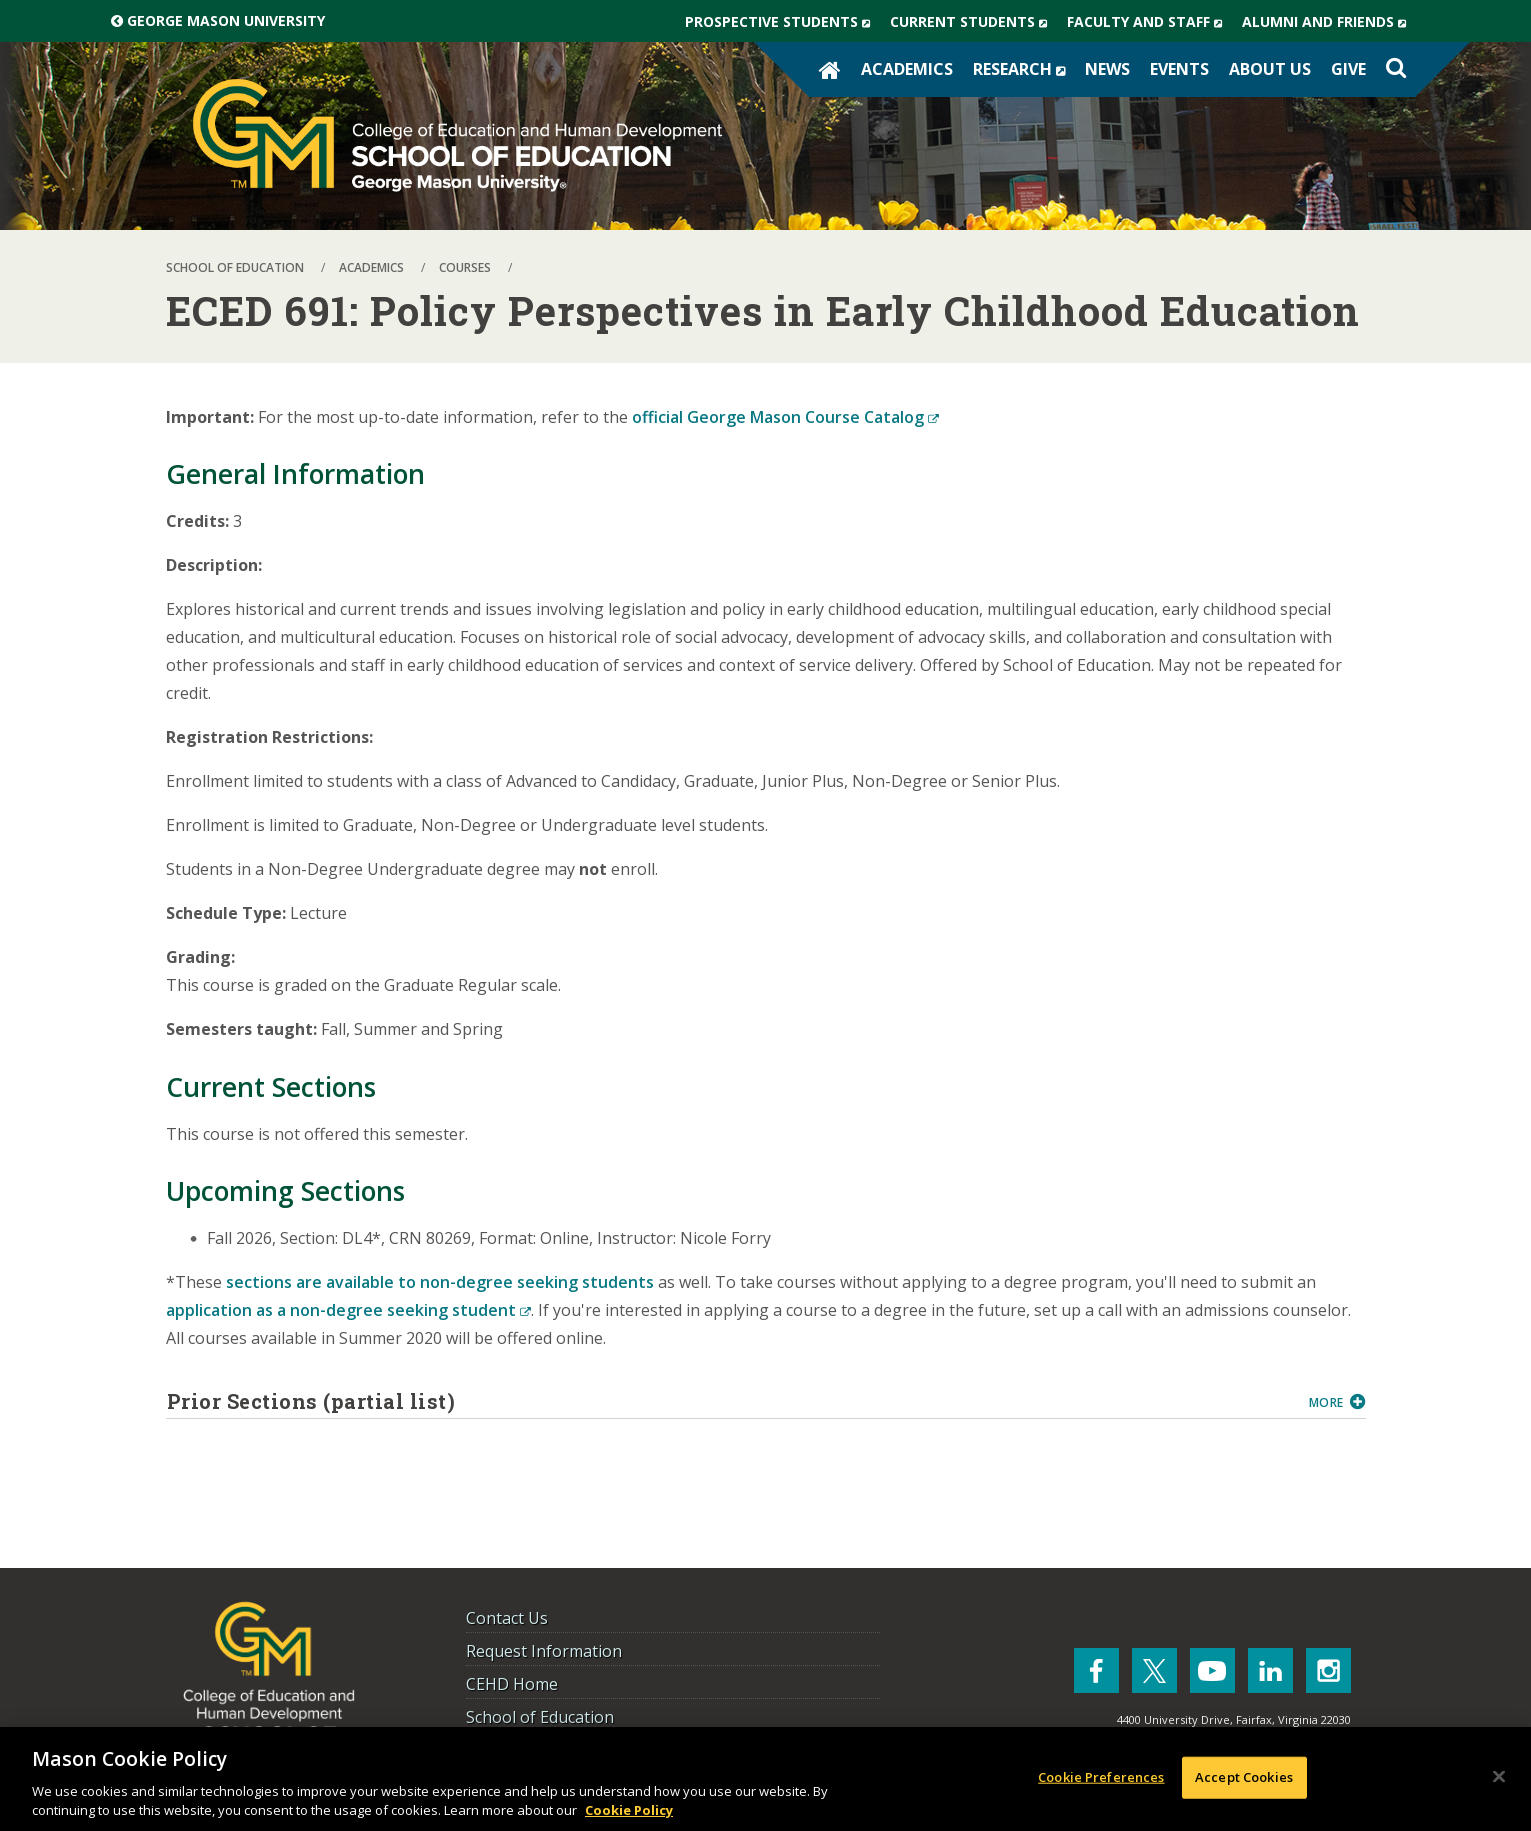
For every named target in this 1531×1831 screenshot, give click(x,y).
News (1107, 69)
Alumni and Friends (1329, 22)
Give (1348, 69)
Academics (907, 69)
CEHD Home (512, 1684)
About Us (1270, 69)
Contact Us (507, 1618)
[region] (765, 1779)
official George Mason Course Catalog (785, 417)
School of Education (540, 1717)
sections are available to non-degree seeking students (440, 1282)
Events (1179, 69)
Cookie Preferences (1101, 1777)
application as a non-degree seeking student (348, 1310)
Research (1024, 69)
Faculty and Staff (1149, 22)
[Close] (1499, 1777)
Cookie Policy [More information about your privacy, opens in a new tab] (629, 1810)
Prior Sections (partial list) (730, 1401)
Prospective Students (782, 22)
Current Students (973, 22)
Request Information (544, 1651)
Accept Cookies (1244, 1777)
